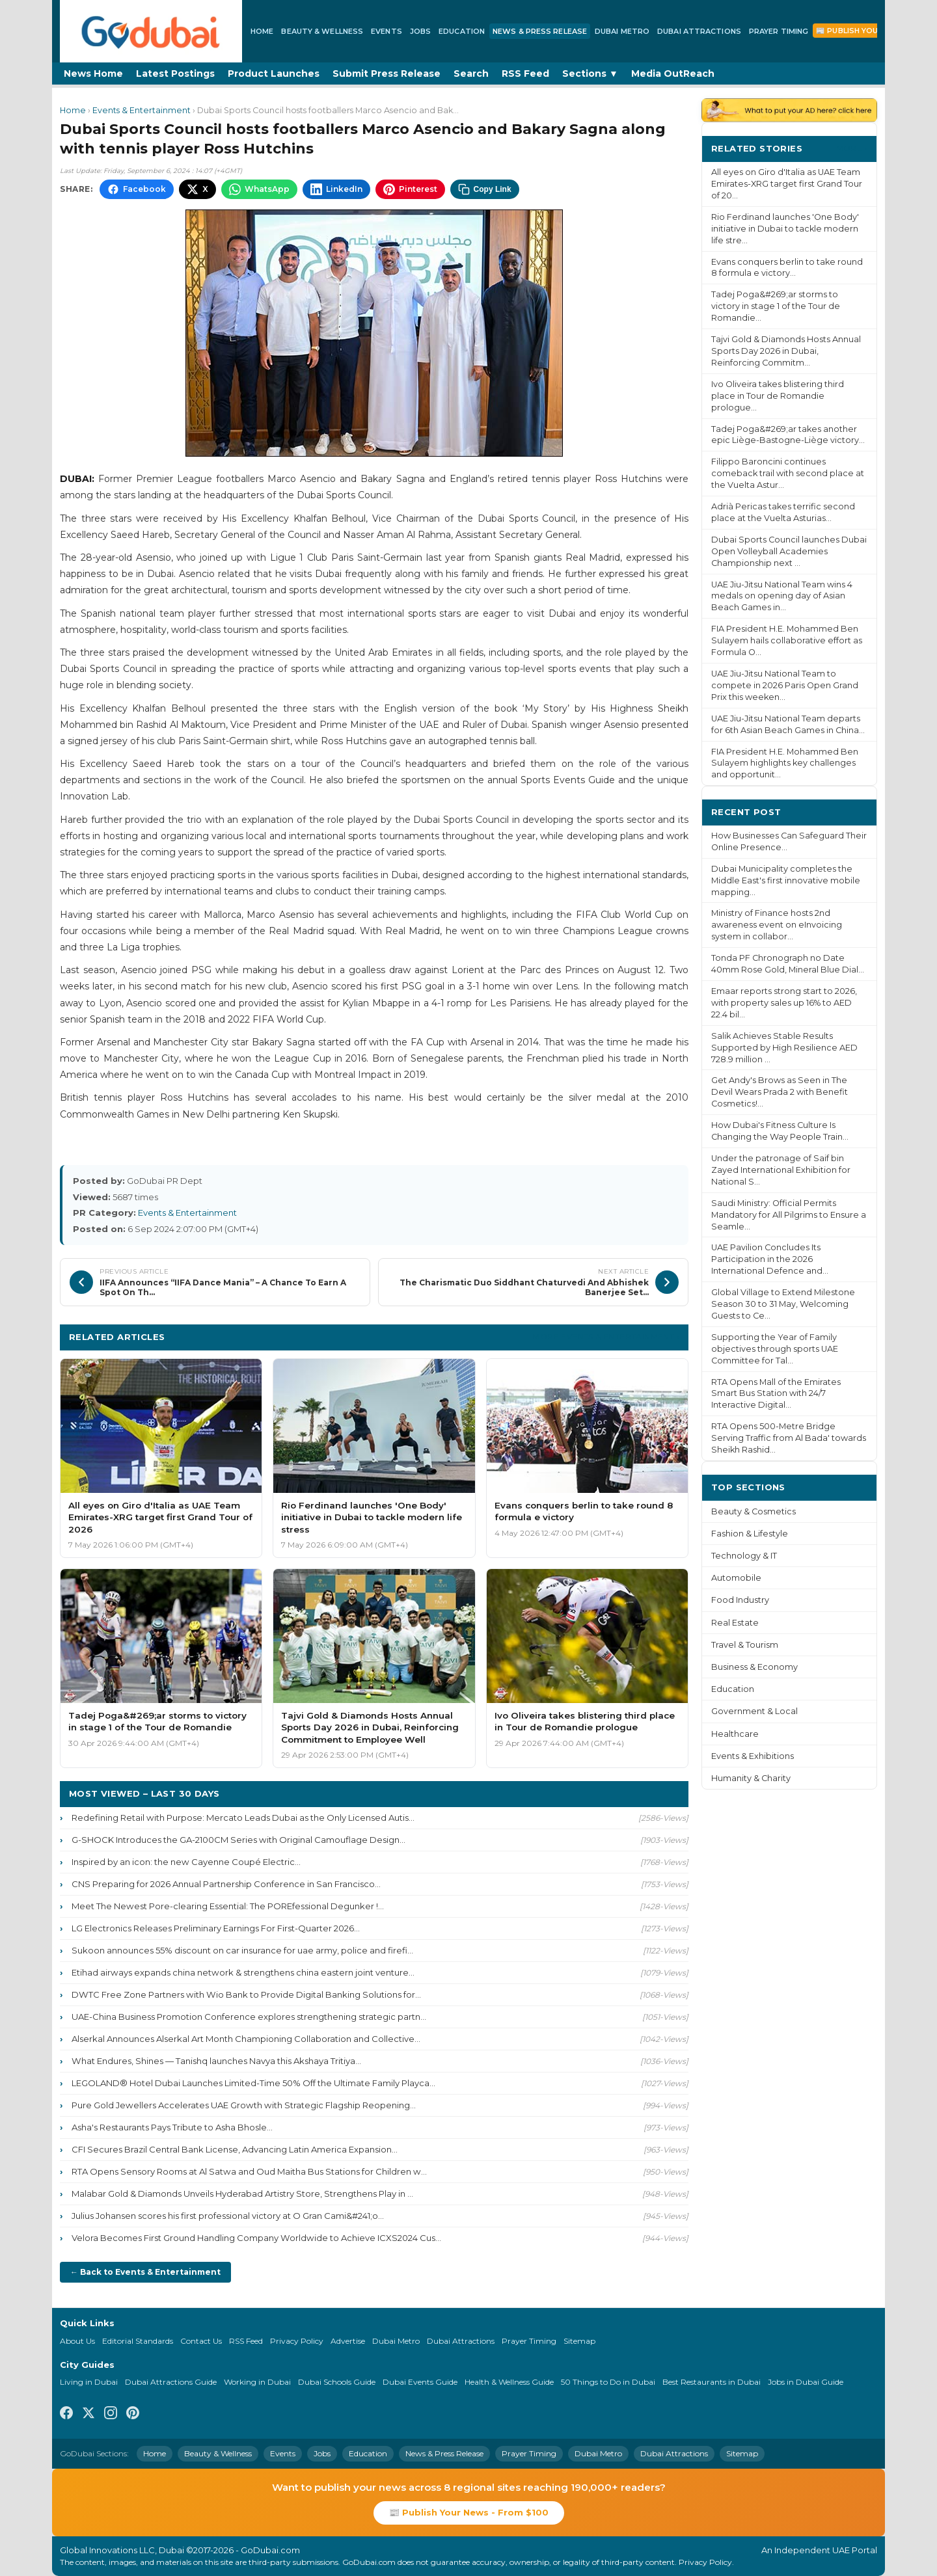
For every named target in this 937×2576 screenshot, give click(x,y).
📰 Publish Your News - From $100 (469, 2512)
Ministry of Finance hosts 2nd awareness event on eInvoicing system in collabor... (776, 924)
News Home (93, 73)
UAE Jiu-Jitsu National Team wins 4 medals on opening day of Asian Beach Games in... (781, 596)
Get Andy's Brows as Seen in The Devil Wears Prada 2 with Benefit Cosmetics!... (779, 1091)
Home (262, 31)
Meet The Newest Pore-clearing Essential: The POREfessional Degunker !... (228, 1906)
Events (386, 31)
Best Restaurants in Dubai (711, 2382)
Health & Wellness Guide (509, 2382)
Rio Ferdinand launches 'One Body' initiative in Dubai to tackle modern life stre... (785, 228)
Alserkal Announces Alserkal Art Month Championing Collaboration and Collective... (246, 2038)
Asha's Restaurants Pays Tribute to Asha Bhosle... (172, 2127)
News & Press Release (540, 31)
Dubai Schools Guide (336, 2382)
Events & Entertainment (141, 110)
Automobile (736, 1578)
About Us (77, 2341)
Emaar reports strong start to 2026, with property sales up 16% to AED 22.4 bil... (784, 1002)
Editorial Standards (137, 2341)
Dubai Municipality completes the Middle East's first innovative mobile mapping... (785, 880)
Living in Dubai (89, 2382)
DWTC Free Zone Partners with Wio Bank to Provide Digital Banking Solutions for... (246, 1994)
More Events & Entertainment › (605, 1336)
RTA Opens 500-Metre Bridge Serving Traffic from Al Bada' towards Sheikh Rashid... (788, 1438)
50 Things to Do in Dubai (608, 2382)
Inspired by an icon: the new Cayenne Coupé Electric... (186, 1862)
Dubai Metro (622, 31)
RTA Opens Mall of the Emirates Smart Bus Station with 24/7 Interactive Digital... (776, 1393)
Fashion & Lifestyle (749, 1533)
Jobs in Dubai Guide (805, 2382)
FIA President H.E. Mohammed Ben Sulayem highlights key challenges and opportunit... (784, 763)
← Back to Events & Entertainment (145, 2272)
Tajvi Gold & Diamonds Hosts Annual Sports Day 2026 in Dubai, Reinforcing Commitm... (786, 351)
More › (851, 148)
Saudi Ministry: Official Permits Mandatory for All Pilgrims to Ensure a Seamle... (788, 1214)
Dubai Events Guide (420, 2382)
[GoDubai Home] (151, 31)
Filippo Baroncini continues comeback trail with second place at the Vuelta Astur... (787, 473)
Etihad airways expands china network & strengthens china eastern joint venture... (243, 1972)
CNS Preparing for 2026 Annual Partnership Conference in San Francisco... (226, 1884)
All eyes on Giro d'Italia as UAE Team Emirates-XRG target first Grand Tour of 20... (786, 183)
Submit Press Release (387, 73)
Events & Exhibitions (752, 1756)
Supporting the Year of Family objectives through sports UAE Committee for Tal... (774, 1348)
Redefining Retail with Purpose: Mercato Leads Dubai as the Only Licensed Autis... (243, 1817)
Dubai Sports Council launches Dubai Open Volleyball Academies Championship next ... (789, 551)
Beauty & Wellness (322, 31)
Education (462, 31)
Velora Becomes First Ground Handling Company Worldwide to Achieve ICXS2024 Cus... (256, 2238)
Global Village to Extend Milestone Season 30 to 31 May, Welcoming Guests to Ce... (783, 1304)
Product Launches (273, 73)
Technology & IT (744, 1556)
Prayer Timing (778, 31)
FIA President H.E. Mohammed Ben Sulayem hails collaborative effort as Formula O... (786, 640)
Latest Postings (175, 73)
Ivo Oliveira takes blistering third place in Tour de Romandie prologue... (777, 395)
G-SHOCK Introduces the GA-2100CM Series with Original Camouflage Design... (238, 1839)
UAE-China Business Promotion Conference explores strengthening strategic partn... (249, 2016)
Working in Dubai (257, 2382)
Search (471, 73)
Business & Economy (754, 1667)
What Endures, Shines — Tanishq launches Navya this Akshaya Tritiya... (216, 2061)
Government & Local (754, 1711)
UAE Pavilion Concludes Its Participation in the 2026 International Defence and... (769, 1259)
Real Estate (735, 1623)
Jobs (420, 31)
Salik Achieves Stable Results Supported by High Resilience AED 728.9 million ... (784, 1047)
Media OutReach (672, 73)
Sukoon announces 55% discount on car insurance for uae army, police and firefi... (242, 1950)
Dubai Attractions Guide (171, 2382)
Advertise (348, 2341)
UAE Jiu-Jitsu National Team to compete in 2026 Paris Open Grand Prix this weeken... (784, 685)
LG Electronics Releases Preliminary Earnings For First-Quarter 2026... (216, 1928)
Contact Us (201, 2341)
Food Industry (740, 1600)
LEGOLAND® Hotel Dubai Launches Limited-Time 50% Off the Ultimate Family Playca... (253, 2083)
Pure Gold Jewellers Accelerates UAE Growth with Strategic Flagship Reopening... (244, 2105)
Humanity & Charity (751, 1778)
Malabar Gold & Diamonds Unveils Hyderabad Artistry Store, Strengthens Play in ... (242, 2193)
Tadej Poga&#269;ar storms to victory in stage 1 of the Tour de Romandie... (775, 306)
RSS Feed (525, 73)
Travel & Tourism (744, 1645)
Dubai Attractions (699, 31)
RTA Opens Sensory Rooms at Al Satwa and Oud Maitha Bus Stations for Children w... (249, 2171)
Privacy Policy (296, 2341)
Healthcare (735, 1734)
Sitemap (579, 2341)
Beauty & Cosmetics (753, 1511)
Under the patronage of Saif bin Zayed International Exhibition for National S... (780, 1170)
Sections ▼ (590, 73)
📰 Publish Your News (862, 30)
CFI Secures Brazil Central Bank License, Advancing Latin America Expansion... (235, 2149)
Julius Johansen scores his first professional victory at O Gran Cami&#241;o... (228, 2215)
